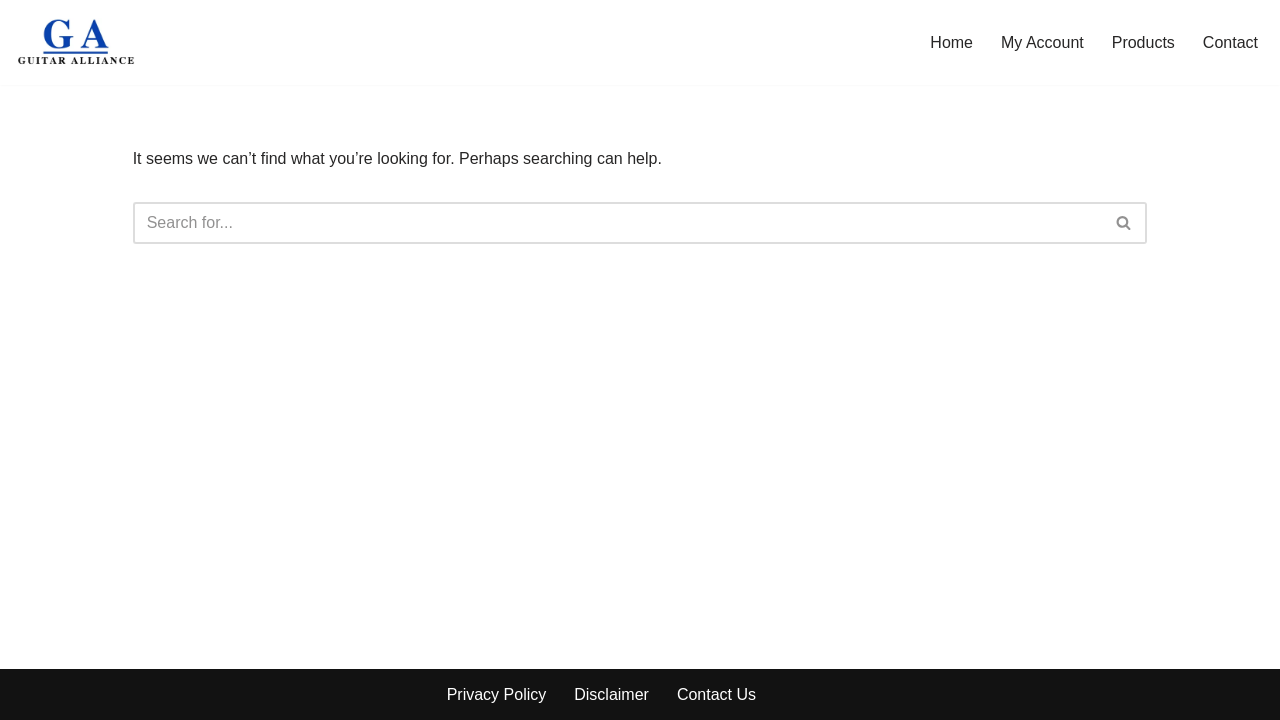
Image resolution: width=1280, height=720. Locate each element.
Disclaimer (611, 694)
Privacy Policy (497, 694)
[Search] (618, 223)
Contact (1230, 42)
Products (1143, 42)
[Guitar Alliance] (78, 42)
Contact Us (716, 694)
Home (951, 42)
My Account (1042, 42)
